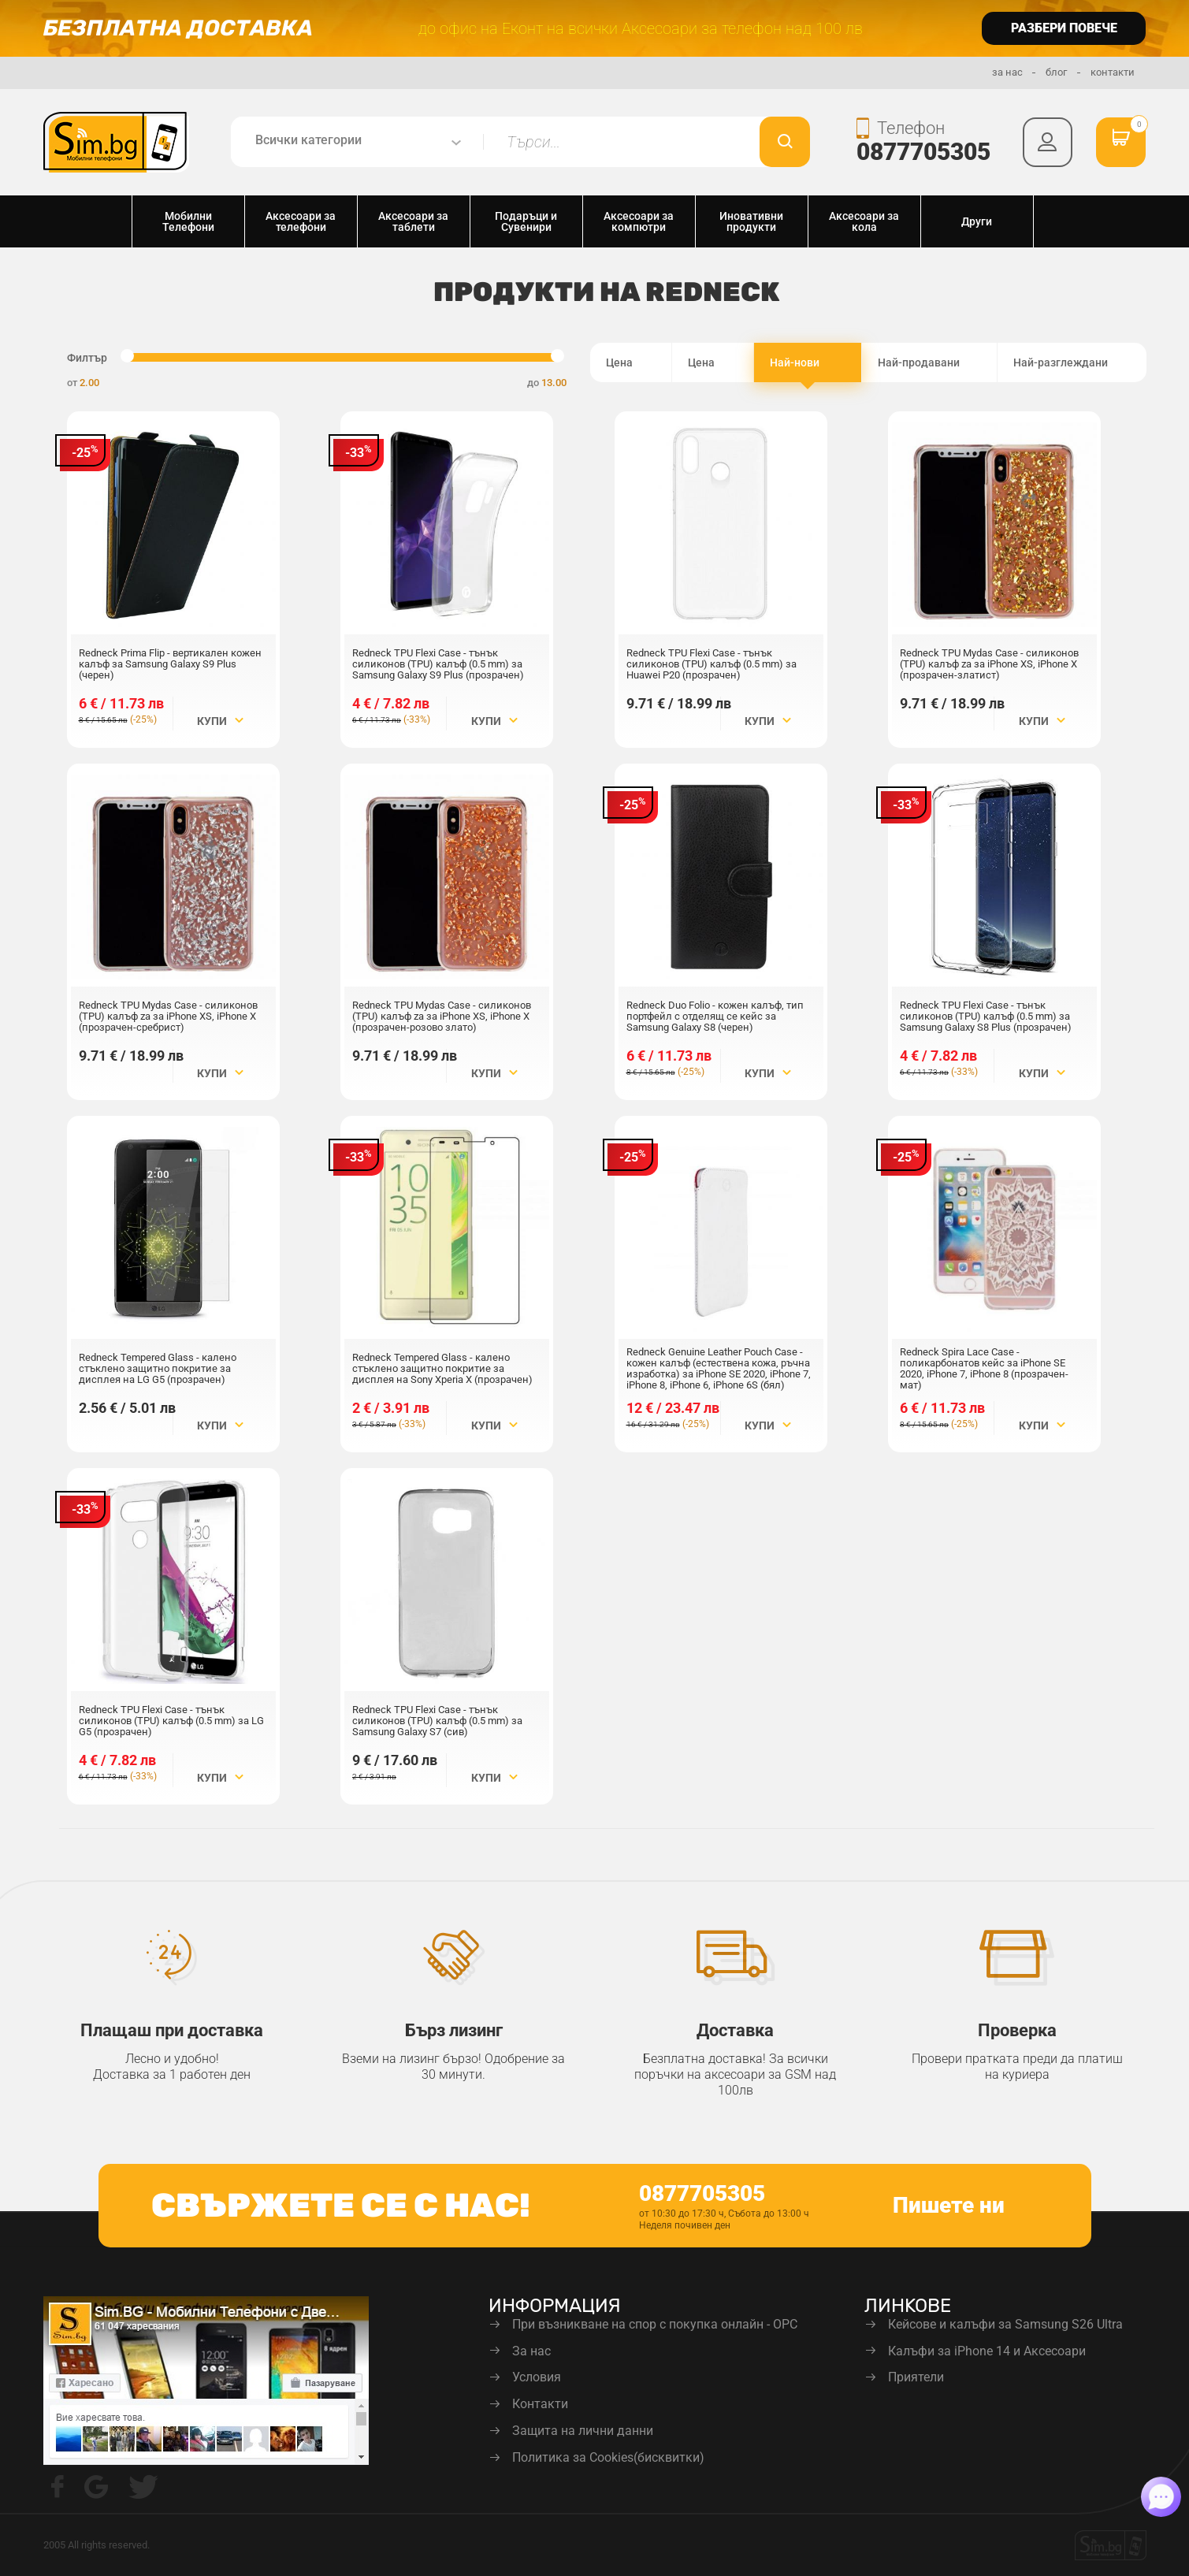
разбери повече (1064, 27)
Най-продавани (929, 363)
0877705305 (919, 151)
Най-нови (807, 363)
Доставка (735, 2030)
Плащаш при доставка (171, 2030)
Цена (631, 363)
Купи (220, 721)
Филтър (87, 357)
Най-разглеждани (1072, 363)
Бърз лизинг (454, 2030)
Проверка (1017, 2030)
